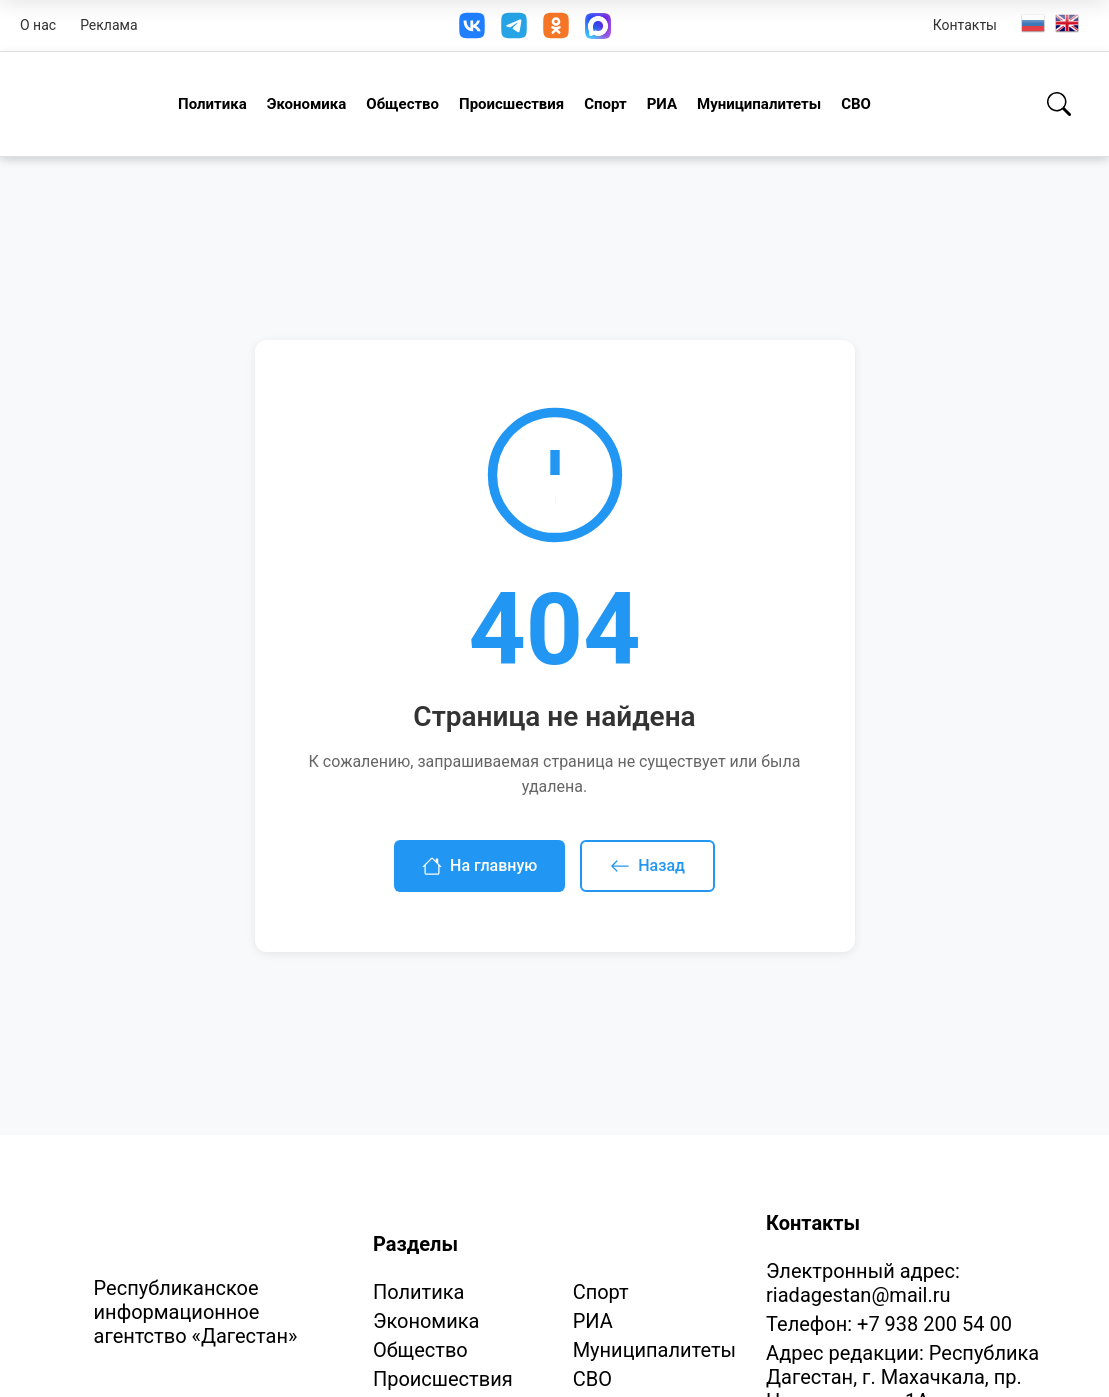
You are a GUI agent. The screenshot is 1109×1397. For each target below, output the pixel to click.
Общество (402, 104)
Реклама (108, 25)
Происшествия (511, 104)
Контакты (965, 25)
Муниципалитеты (759, 104)
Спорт (605, 104)
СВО (856, 104)
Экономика (307, 104)
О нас (38, 25)
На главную (479, 866)
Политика (212, 104)
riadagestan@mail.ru (858, 1295)
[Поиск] (1059, 104)
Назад (647, 866)
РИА (662, 104)
